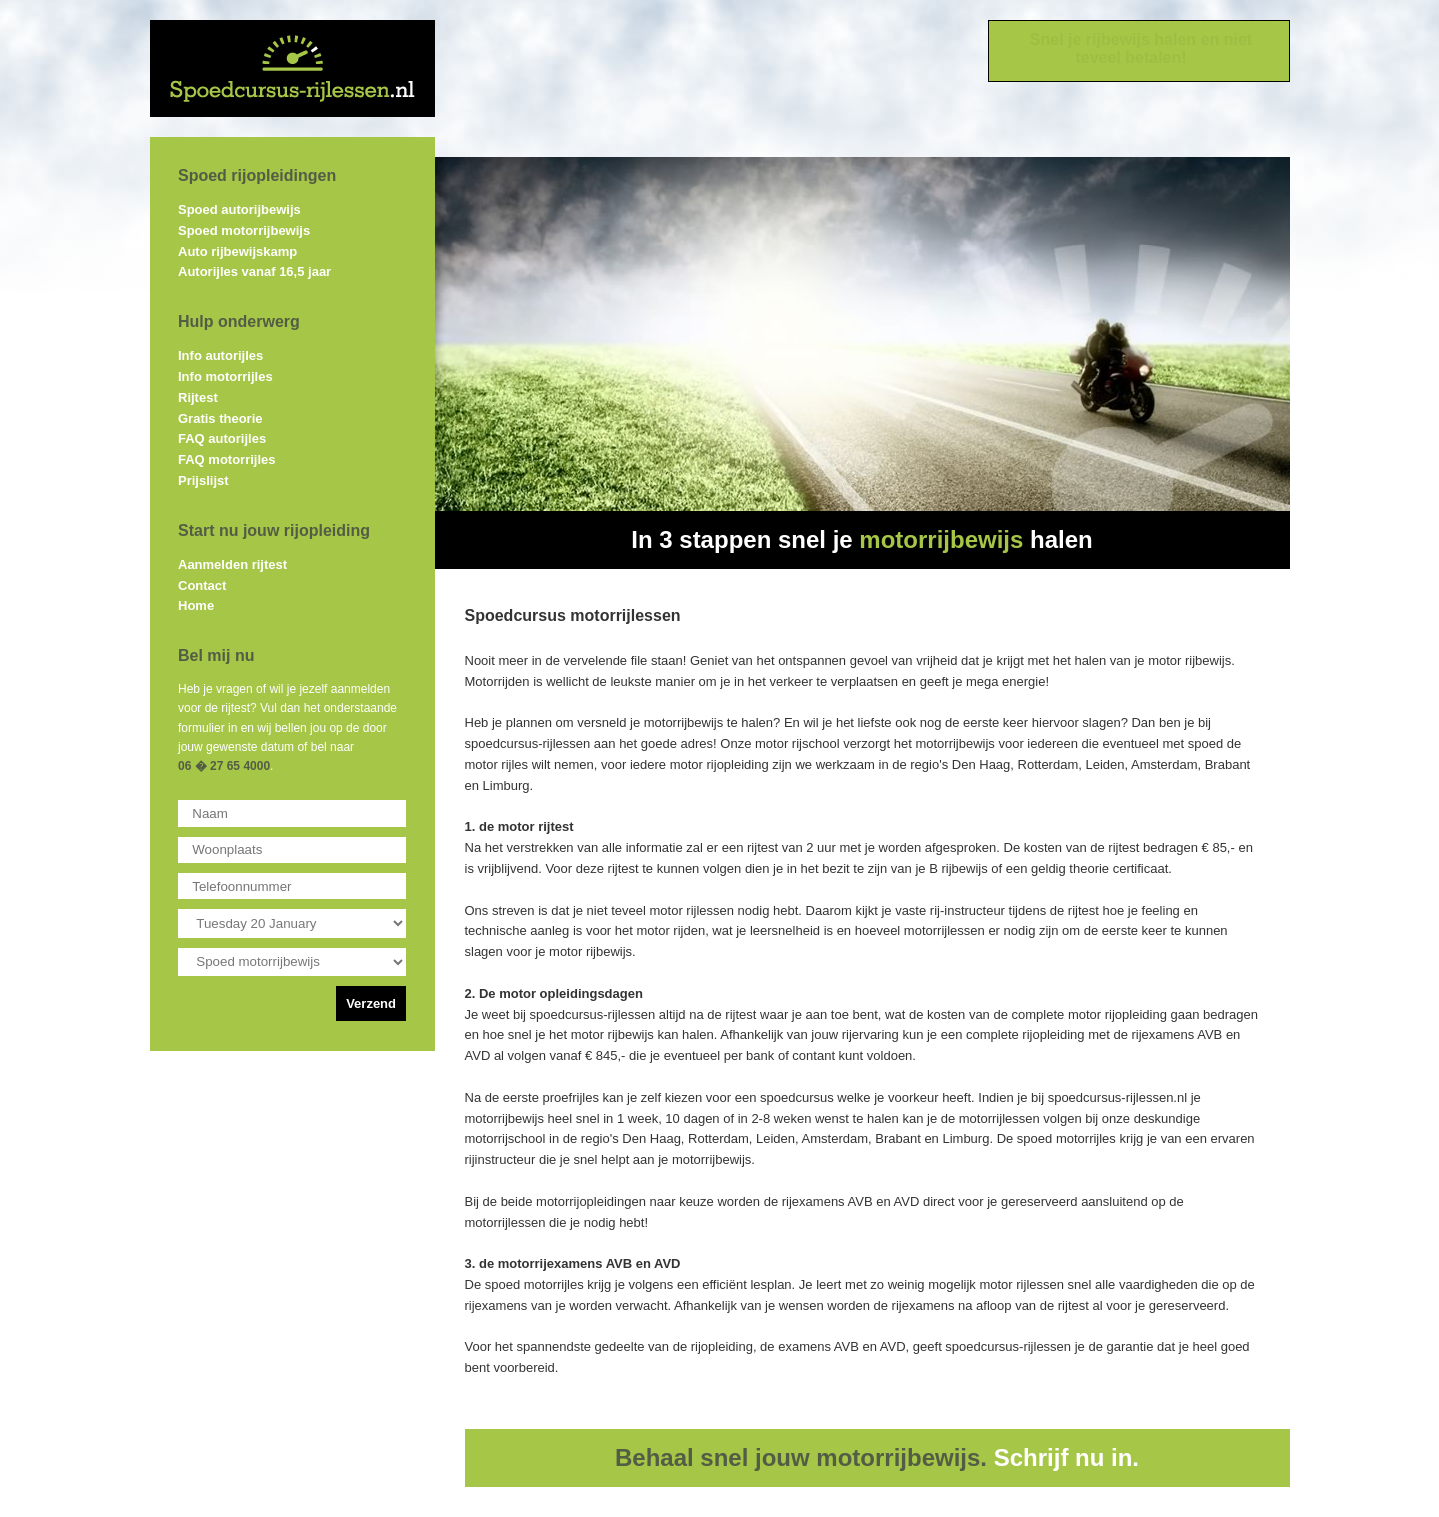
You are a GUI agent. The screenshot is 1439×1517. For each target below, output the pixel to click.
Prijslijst (203, 480)
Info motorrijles (225, 376)
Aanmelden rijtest (232, 564)
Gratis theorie (220, 418)
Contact (202, 585)
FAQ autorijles (222, 438)
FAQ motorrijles (227, 459)
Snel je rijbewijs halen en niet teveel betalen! (1141, 48)
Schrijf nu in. (1066, 1457)
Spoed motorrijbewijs (244, 230)
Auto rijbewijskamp (237, 251)
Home (196, 605)
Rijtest (198, 397)
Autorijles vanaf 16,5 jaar (254, 271)
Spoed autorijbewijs (239, 209)
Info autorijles (220, 355)
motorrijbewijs (941, 539)
